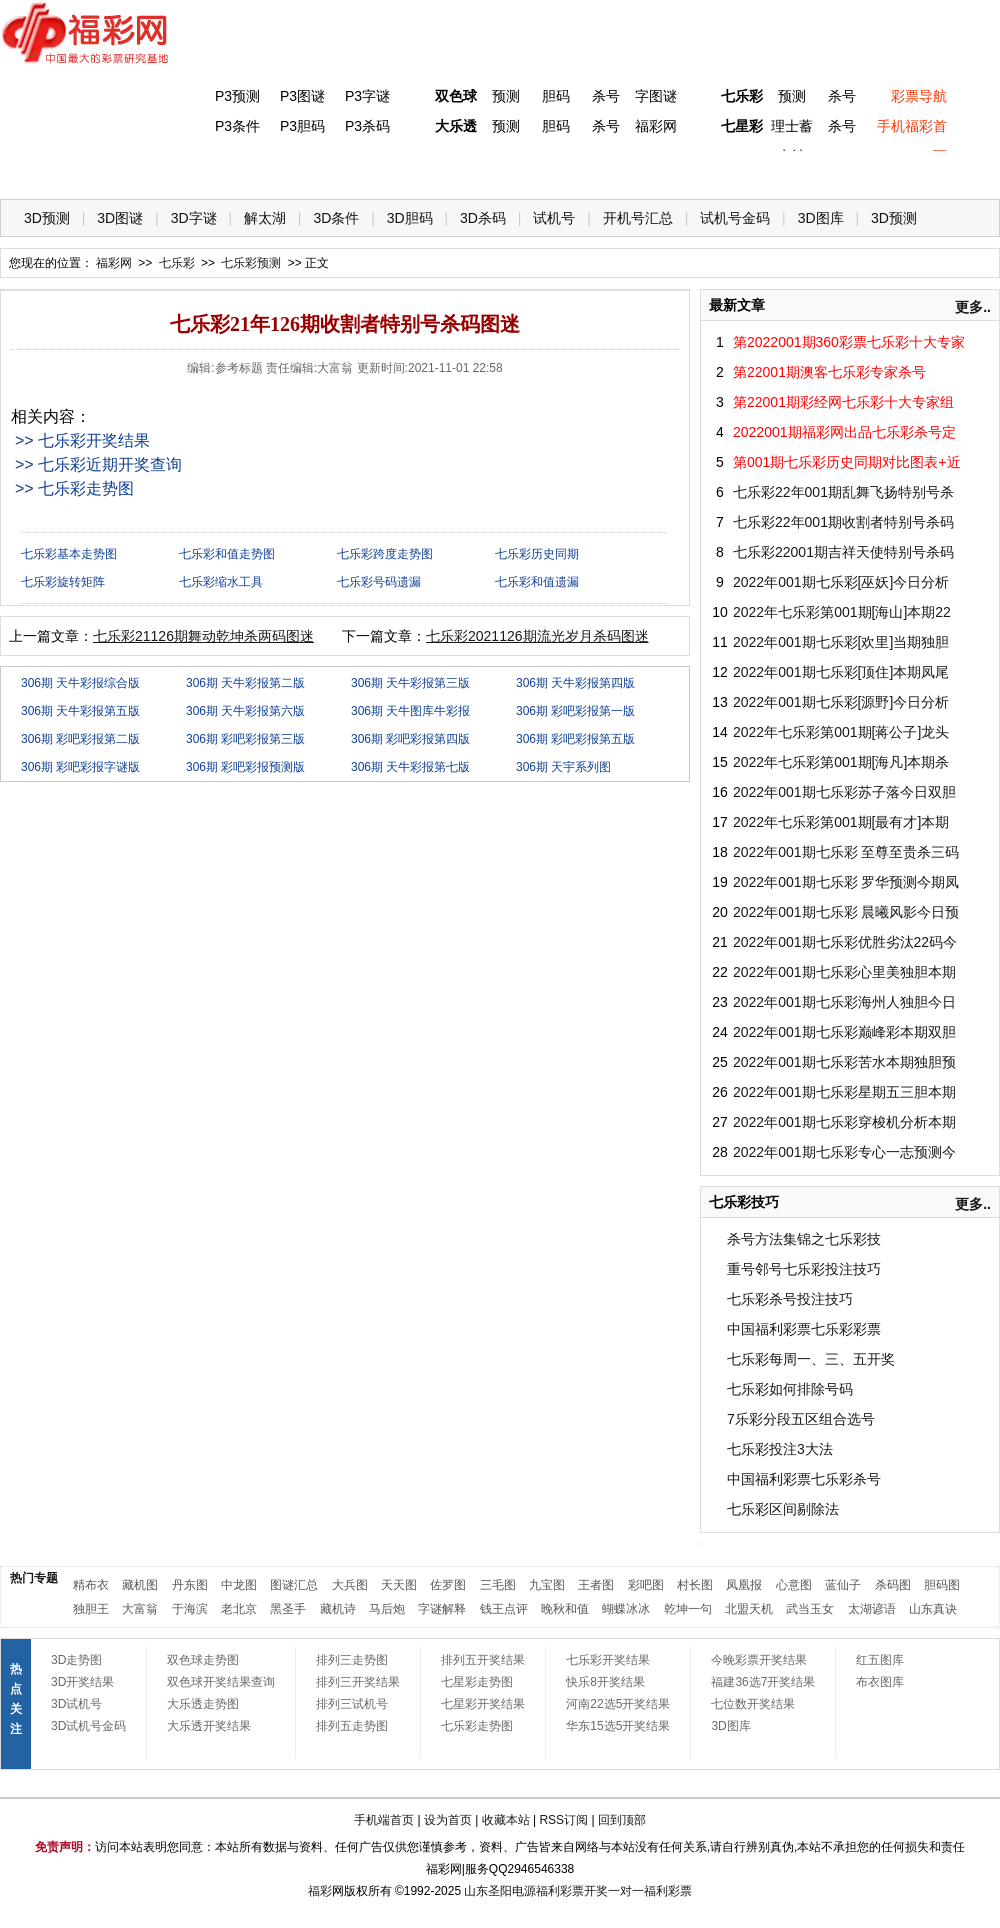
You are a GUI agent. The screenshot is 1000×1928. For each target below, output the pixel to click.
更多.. (973, 307)
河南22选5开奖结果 (618, 1704)
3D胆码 (410, 218)
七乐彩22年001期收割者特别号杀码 (843, 522)
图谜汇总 (294, 1585)
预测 (506, 96)
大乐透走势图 (203, 1704)
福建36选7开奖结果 (763, 1682)
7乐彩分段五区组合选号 (801, 1419)
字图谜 (656, 96)
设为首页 (448, 1820)
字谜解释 (442, 1609)
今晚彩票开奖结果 (759, 1660)
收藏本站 (506, 1820)
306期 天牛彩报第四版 (575, 683)
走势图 (861, 170)
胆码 (556, 96)
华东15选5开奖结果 (618, 1726)
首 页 (41, 170)
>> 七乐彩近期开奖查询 (98, 464)
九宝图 (547, 1585)
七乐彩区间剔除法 (783, 1509)
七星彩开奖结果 (483, 1704)
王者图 (596, 1585)
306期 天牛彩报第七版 (410, 767)
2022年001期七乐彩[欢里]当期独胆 (841, 642)
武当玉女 (810, 1609)
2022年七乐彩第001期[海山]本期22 (842, 612)
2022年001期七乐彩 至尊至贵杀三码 (846, 852)
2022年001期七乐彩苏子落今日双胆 (844, 792)
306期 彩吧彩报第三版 (245, 739)
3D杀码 (483, 218)
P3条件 (237, 126)
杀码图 (893, 1585)
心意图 (794, 1585)
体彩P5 (451, 170)
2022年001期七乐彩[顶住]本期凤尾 (841, 672)
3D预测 (47, 218)
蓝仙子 (843, 1585)
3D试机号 (76, 1704)
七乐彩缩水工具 (221, 582)
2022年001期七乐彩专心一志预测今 (844, 1152)
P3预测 (237, 96)
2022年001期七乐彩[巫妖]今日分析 (841, 582)
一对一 (626, 1891)
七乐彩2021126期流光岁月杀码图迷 (537, 636)
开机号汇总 (638, 218)
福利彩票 (668, 1891)
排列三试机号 (352, 1704)
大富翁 (140, 1609)
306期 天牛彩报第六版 (245, 711)
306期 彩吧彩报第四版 (410, 739)
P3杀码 (367, 126)
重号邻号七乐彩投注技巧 (804, 1269)
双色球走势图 (203, 1660)
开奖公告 (943, 170)
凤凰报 (744, 1585)
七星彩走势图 (477, 1682)
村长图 (695, 1585)
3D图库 (821, 218)
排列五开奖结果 (483, 1660)
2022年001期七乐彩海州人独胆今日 (844, 1002)
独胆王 (91, 1609)
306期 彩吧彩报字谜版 (80, 767)
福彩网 (656, 126)
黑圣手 (288, 1609)
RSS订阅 (563, 1820)
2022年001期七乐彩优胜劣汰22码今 (845, 942)
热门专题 (34, 1578)
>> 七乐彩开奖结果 (82, 440)
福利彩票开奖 (572, 1891)
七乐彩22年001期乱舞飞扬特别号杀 (843, 492)
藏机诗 (338, 1609)
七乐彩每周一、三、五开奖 (811, 1359)
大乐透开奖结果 (209, 1726)
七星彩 (742, 126)
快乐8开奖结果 (605, 1682)
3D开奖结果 (82, 1682)
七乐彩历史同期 (537, 554)
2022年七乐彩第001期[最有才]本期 (841, 822)
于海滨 (190, 1609)
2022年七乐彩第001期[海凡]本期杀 (841, 762)
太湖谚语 (872, 1609)
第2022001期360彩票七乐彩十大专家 (849, 342)
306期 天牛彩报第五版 (80, 711)
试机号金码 (735, 218)
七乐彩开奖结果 (608, 1660)
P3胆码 (302, 126)
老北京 (239, 1609)
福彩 (320, 1891)
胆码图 (942, 1585)
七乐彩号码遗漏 (379, 582)
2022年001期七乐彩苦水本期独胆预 (844, 1062)
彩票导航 (919, 96)
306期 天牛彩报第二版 (245, 683)
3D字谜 (194, 218)
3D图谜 (120, 218)
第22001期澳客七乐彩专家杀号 (829, 372)
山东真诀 (933, 1609)
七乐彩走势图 (477, 1726)
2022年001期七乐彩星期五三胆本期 (844, 1092)
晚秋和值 (565, 1609)
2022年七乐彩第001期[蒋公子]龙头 (841, 732)
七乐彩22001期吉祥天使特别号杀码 (843, 552)
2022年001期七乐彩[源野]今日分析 (841, 702)
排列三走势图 (352, 1660)
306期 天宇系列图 (563, 767)
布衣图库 (880, 1682)
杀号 (606, 96)
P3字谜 (367, 96)
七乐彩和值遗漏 (537, 582)
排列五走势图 (352, 1726)
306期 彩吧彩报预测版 (245, 767)
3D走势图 (76, 1660)
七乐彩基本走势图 (69, 554)
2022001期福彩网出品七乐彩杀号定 (844, 432)
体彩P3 (205, 170)
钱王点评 (504, 1609)
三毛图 (498, 1585)
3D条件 (336, 218)
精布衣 (91, 1585)
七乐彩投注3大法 (780, 1449)
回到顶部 (622, 1820)
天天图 (399, 1585)
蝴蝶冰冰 (626, 1609)
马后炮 (387, 1609)
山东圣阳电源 (500, 1891)
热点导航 (779, 170)
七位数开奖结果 (753, 1704)
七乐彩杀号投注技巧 (790, 1299)
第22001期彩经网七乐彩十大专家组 (843, 402)
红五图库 (880, 1660)
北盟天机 (749, 1609)
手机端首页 (384, 1820)
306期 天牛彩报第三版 (410, 683)
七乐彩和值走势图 (227, 554)
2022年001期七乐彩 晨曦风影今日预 (846, 912)
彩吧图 (646, 1585)
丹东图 (190, 1585)
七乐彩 (742, 96)
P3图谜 (302, 96)
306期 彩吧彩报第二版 (80, 739)
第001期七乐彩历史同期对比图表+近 (847, 462)
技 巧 (697, 170)
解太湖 (265, 218)
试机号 (554, 218)
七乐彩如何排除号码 (790, 1389)
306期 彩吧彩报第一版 (575, 711)
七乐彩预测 (251, 263)
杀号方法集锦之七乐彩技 (804, 1239)
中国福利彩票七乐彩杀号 (804, 1479)
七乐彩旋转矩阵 (63, 582)
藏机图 (140, 1585)
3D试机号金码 (88, 1726)
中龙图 (239, 1585)
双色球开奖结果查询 (221, 1682)
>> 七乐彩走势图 (74, 488)
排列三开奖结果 (358, 1682)
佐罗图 (448, 1585)
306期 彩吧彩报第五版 (575, 739)
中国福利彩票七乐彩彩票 (804, 1329)
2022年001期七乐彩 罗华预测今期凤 (846, 882)
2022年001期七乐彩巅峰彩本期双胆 (844, 1032)
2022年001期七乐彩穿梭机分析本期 (844, 1122)
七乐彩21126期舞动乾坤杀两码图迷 (203, 636)
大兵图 (350, 1585)
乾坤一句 (688, 1609)
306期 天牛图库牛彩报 (410, 711)
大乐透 (456, 126)
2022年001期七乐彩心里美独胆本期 (844, 972)
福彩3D (123, 170)
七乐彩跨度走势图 (385, 554)
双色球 (456, 96)
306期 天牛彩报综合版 (80, 683)
